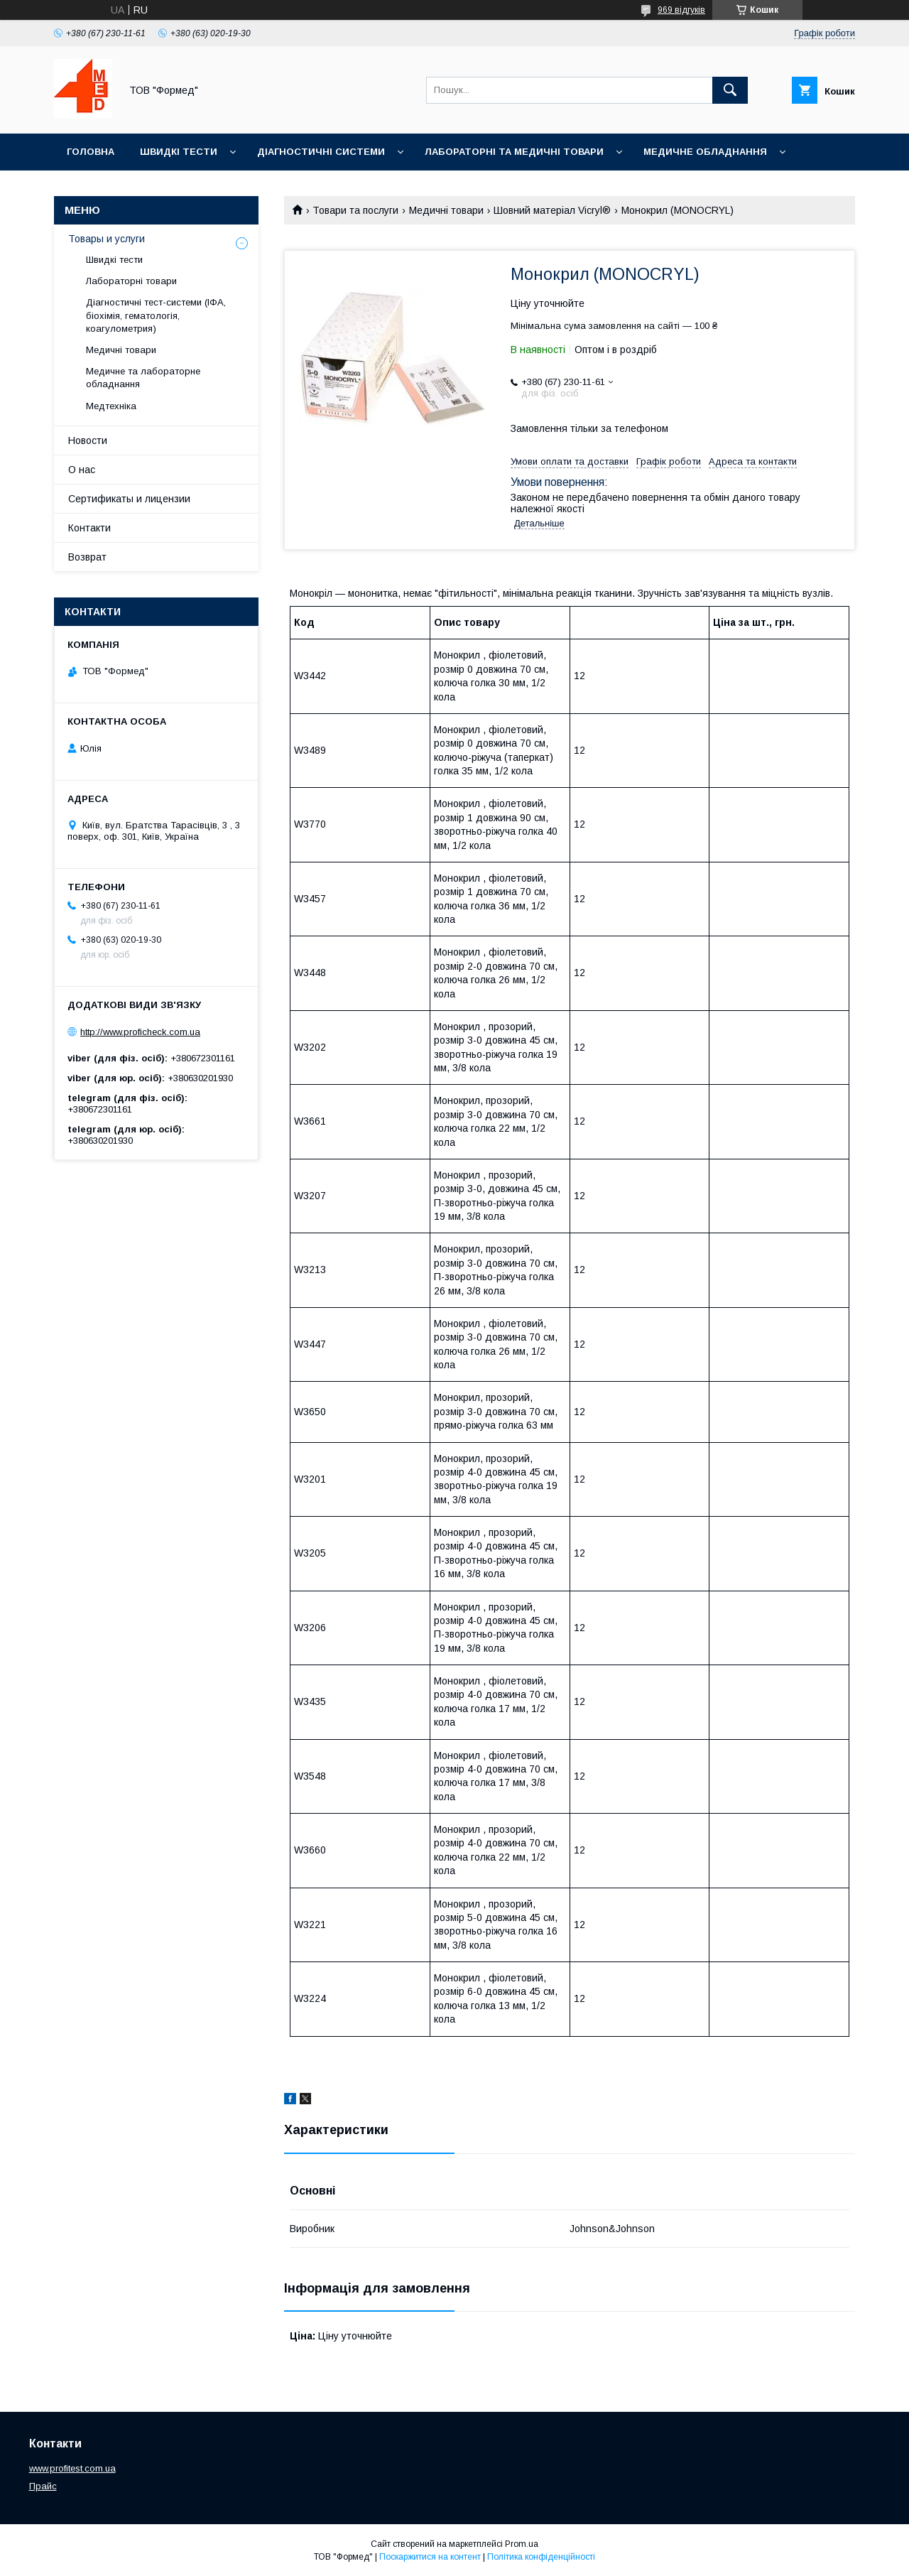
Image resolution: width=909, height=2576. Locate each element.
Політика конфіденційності (541, 2557)
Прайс (43, 2486)
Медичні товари (446, 210)
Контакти (89, 528)
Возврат (87, 557)
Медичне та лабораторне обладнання (143, 377)
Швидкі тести (178, 151)
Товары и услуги (106, 238)
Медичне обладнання (705, 151)
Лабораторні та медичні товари (514, 151)
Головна (90, 151)
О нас (81, 469)
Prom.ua (521, 2544)
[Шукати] (730, 90)
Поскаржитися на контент (430, 2557)
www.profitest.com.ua (72, 2468)
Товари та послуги (355, 210)
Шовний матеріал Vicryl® (552, 210)
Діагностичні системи (321, 151)
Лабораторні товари (131, 281)
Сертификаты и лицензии (129, 498)
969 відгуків (681, 10)
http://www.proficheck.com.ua (140, 1032)
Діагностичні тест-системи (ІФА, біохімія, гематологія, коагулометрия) (156, 315)
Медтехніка (111, 406)
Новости (87, 440)
